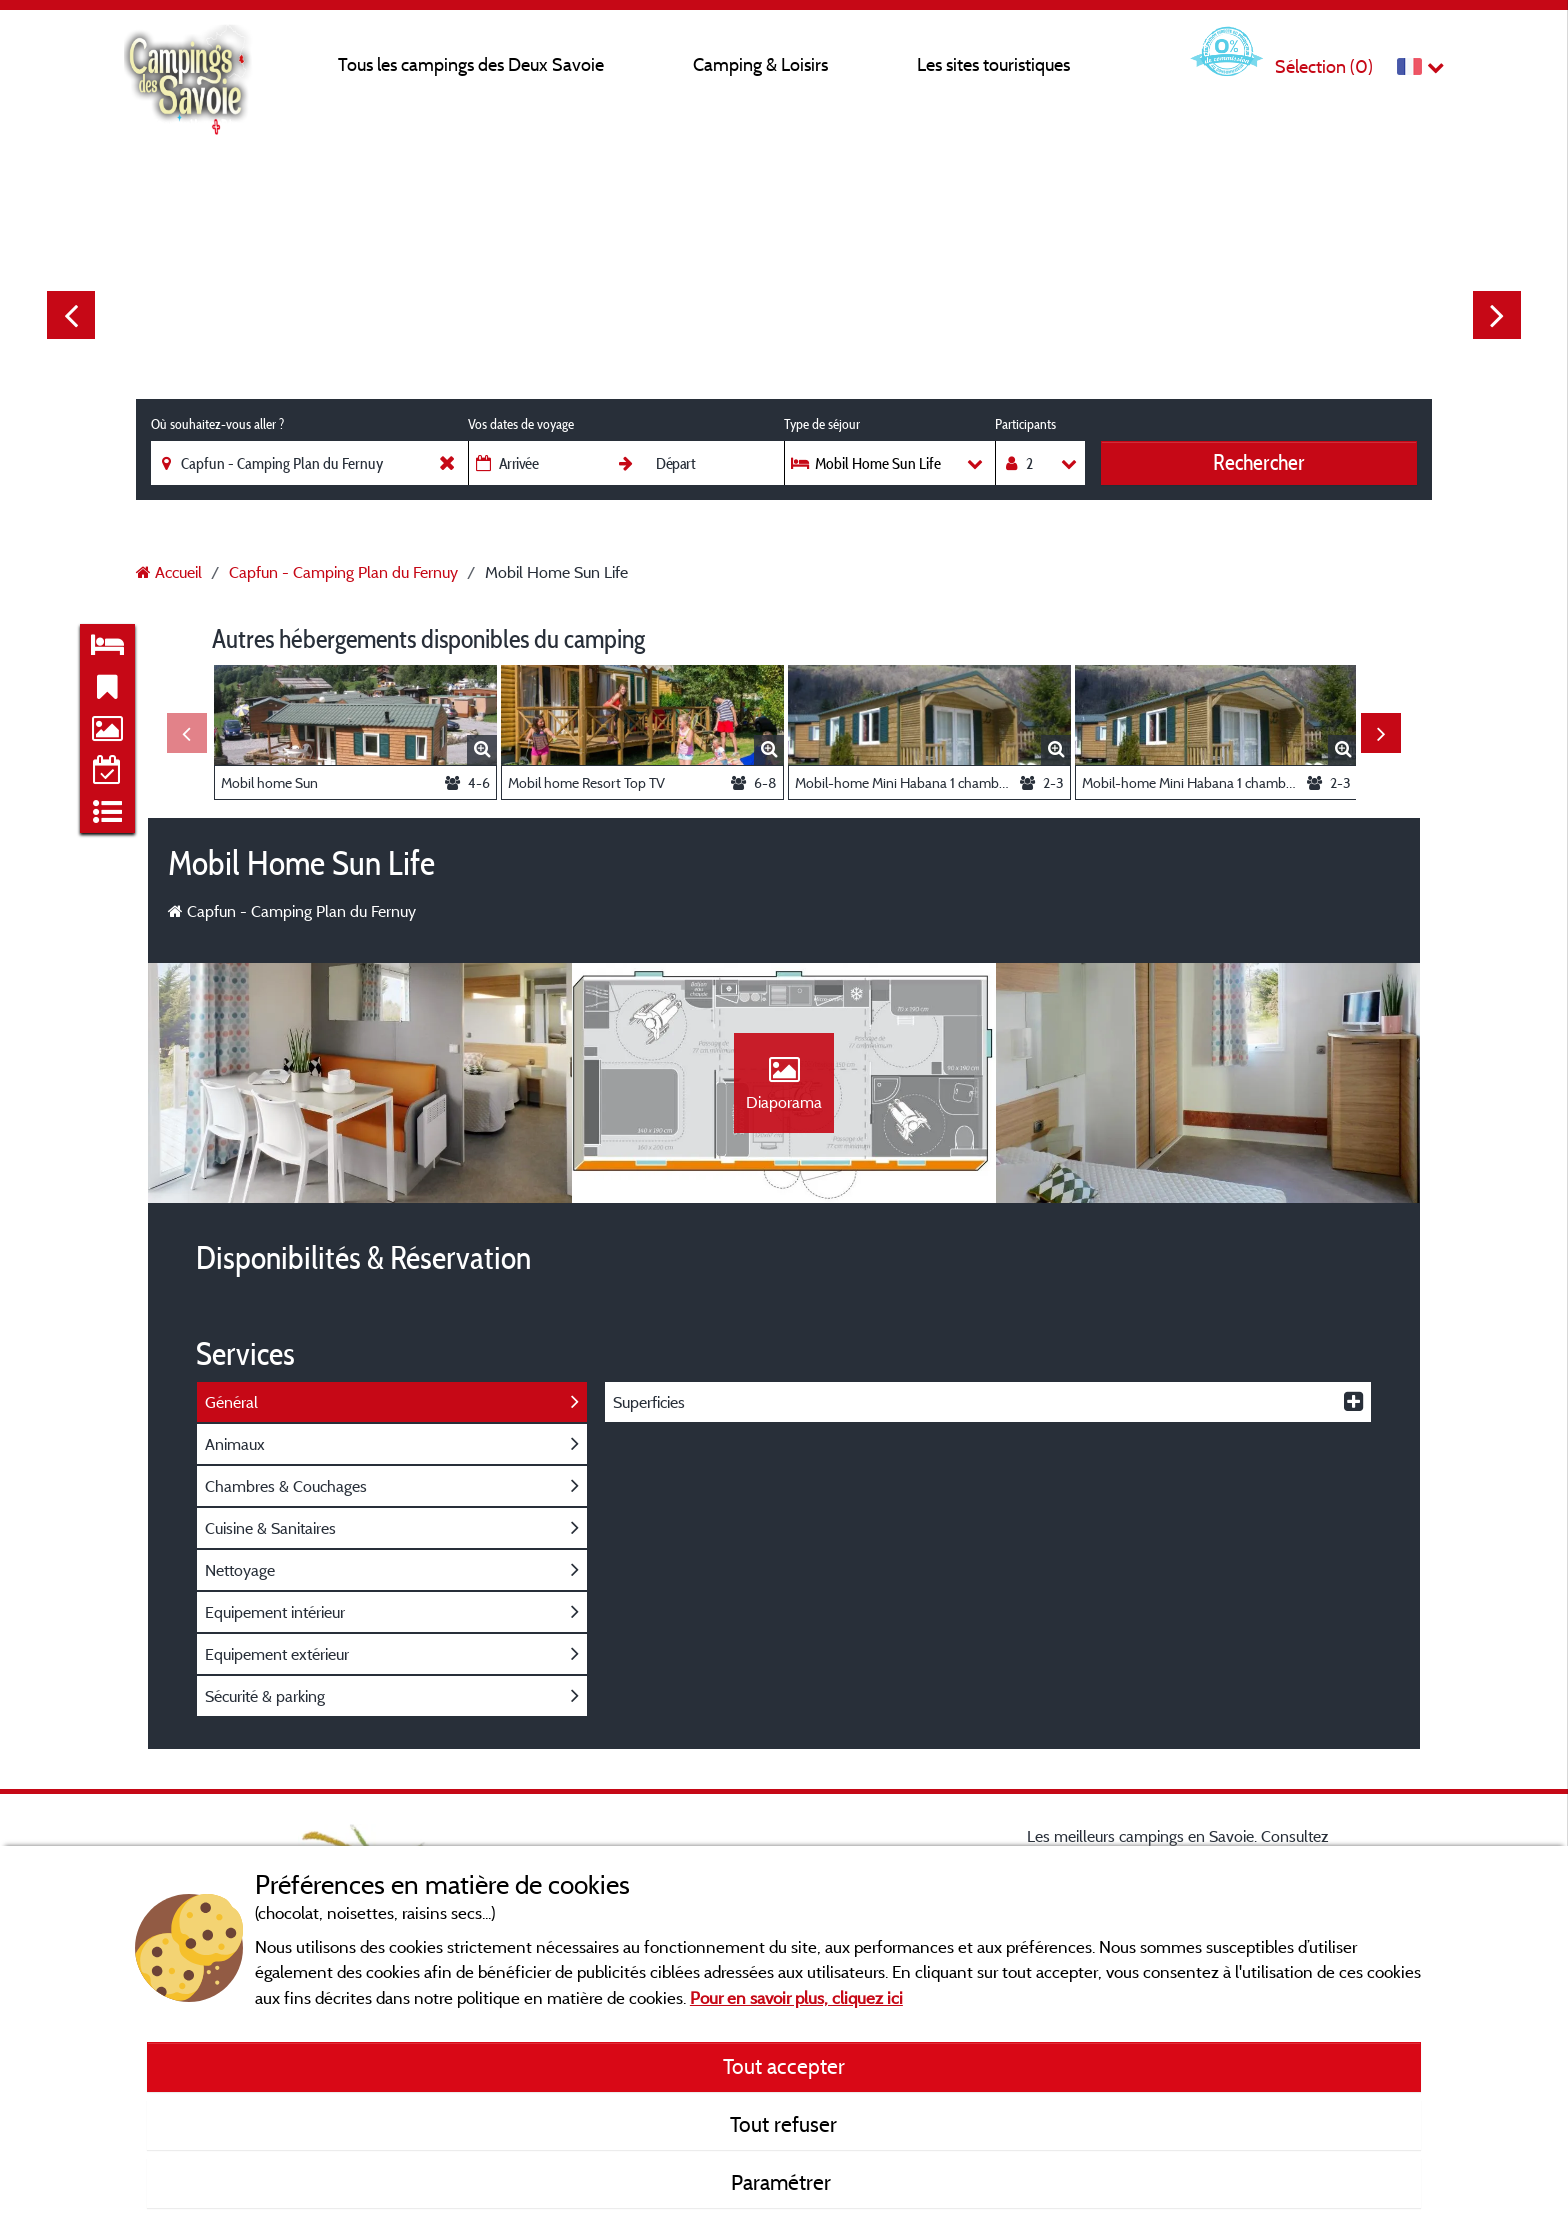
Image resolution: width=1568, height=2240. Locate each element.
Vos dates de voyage (521, 424)
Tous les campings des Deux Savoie (471, 64)
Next (1497, 315)
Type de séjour (822, 424)
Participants (1025, 424)
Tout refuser (783, 2124)
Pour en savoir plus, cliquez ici (796, 1997)
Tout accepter (784, 2066)
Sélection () (1324, 66)
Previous (71, 315)
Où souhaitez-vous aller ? (217, 424)
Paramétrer (783, 2182)
